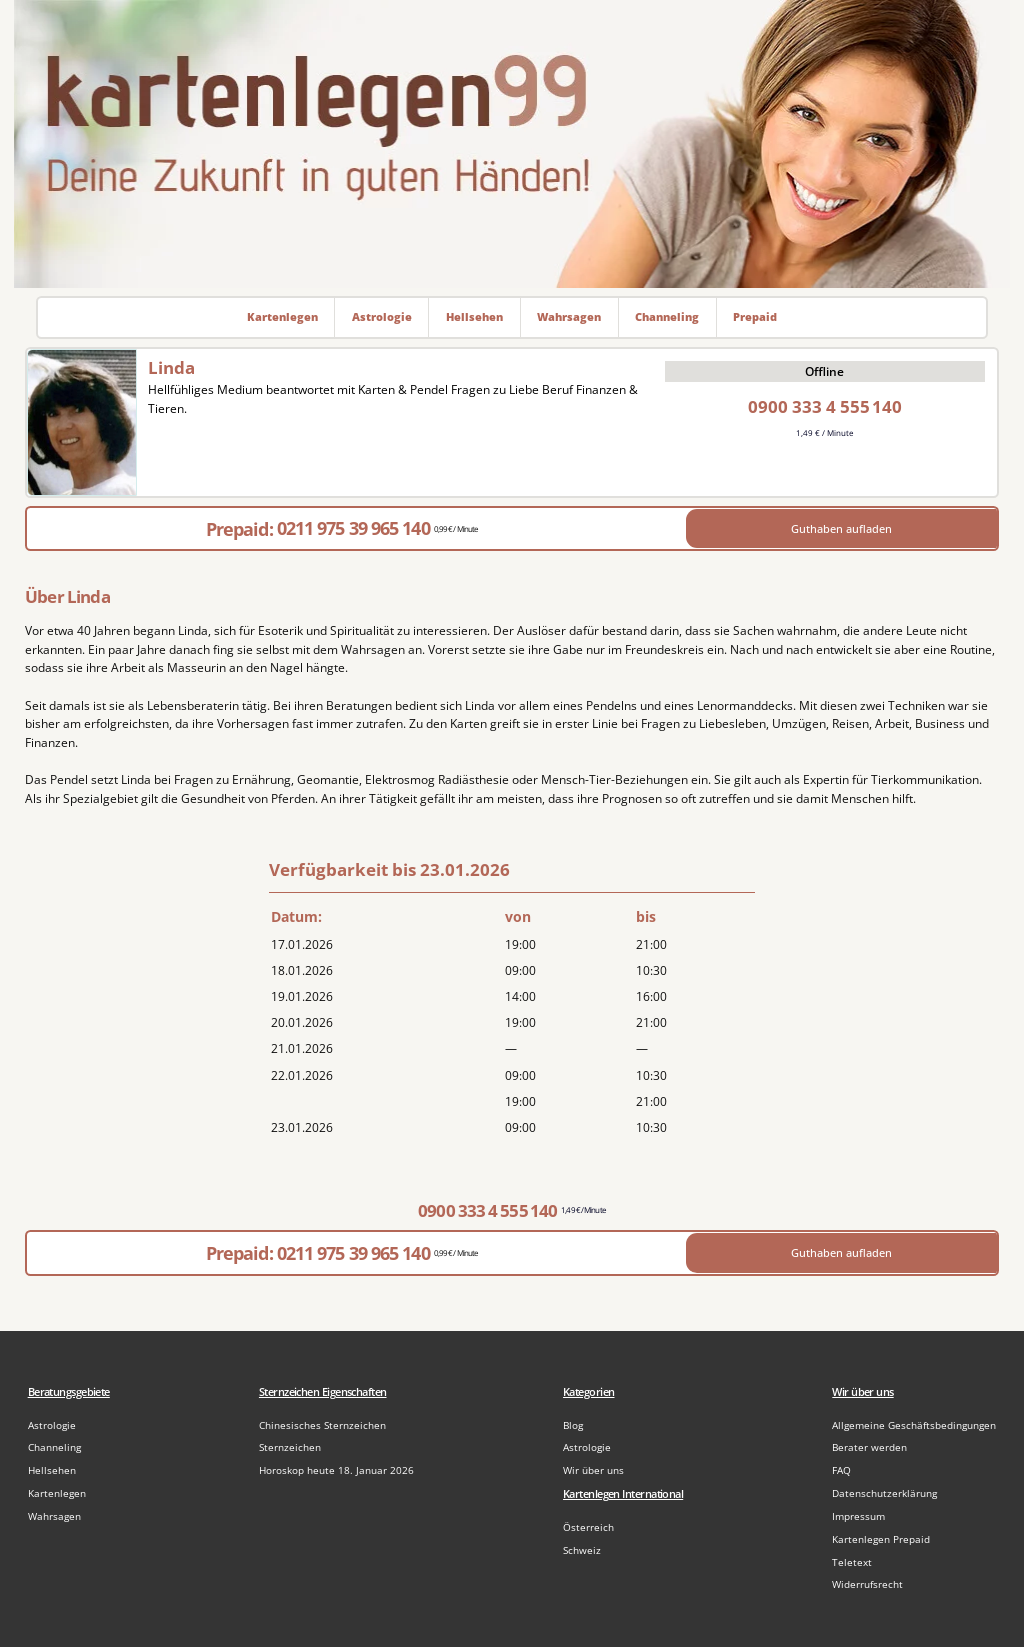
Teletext (852, 1562)
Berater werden (869, 1447)
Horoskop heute (336, 1470)
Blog (573, 1425)
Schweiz (582, 1550)
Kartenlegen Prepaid (881, 1539)
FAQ (841, 1470)
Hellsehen (52, 1470)
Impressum (858, 1516)
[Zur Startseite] (512, 144)
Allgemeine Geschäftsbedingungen (914, 1425)
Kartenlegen (57, 1493)
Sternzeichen (290, 1447)
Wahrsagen (54, 1516)
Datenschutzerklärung (884, 1493)
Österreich (588, 1527)
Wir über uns (593, 1470)
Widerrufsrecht (867, 1584)
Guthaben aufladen (841, 528)
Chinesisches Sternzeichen (322, 1425)
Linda (171, 367)
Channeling (54, 1447)
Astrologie (52, 1425)
